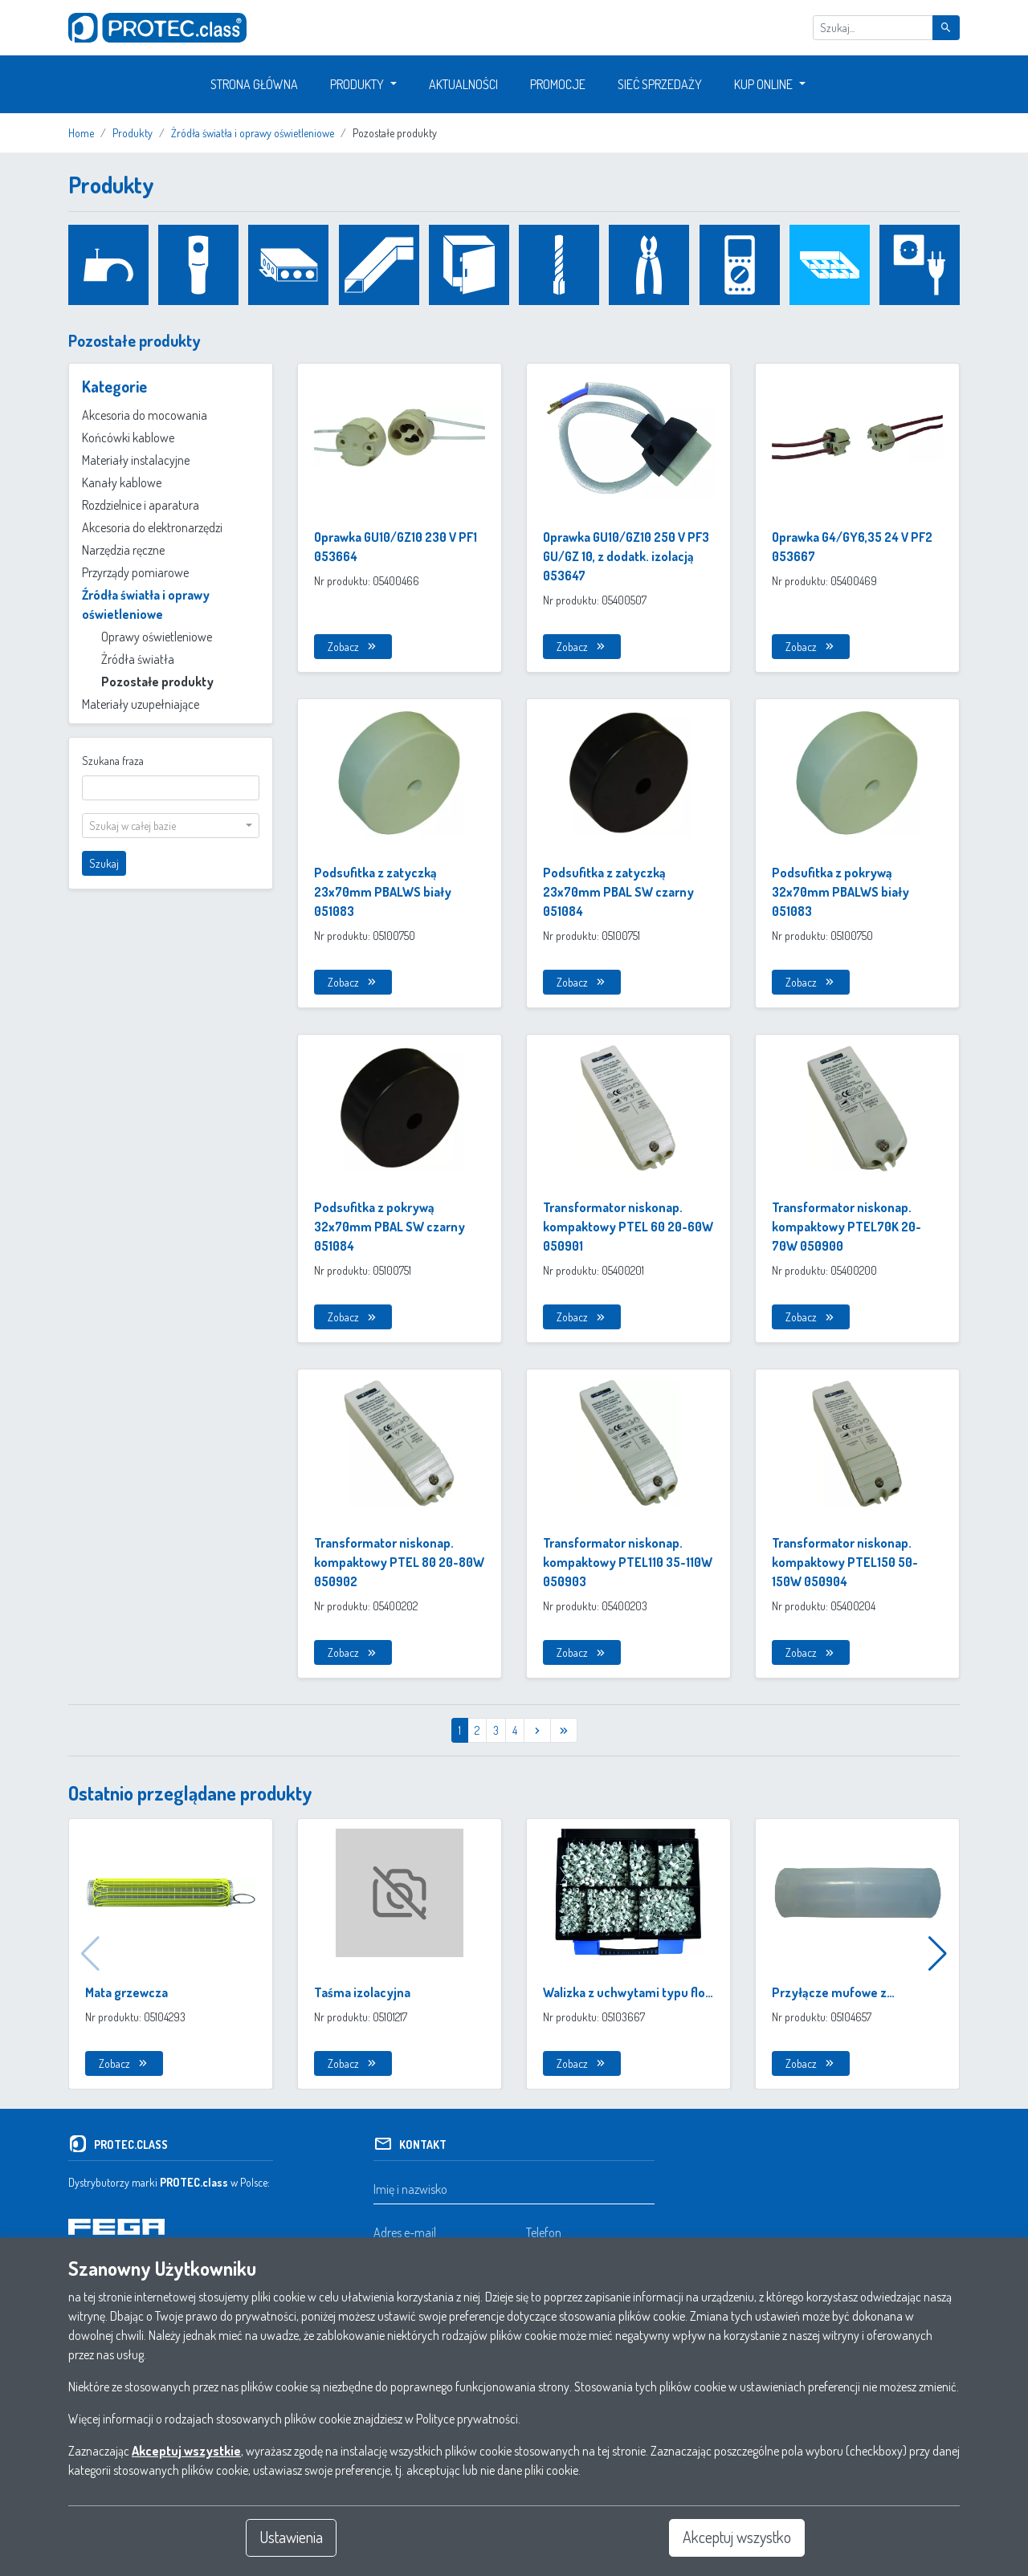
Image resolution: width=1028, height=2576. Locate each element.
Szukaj (104, 863)
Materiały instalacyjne (136, 460)
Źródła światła (137, 659)
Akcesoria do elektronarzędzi (152, 527)
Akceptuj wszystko (737, 2537)
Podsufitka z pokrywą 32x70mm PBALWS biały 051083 (840, 892)
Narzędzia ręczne (123, 550)
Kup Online (763, 84)
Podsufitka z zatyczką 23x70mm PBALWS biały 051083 (382, 892)
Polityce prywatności (467, 2418)
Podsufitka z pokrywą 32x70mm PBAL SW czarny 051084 (389, 1226)
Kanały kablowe (121, 482)
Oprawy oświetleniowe (156, 637)
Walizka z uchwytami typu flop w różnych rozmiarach (627, 1993)
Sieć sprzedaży (660, 84)
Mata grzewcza (126, 1992)
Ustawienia (291, 2537)
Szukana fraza (113, 760)
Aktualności (463, 84)
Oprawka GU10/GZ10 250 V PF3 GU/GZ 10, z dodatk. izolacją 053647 (626, 556)
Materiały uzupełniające (140, 704)
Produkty (357, 84)
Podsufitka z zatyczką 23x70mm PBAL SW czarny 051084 (618, 892)
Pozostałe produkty (157, 682)
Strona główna (254, 84)
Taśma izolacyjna (362, 1992)
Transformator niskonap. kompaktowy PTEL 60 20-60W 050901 (628, 1226)
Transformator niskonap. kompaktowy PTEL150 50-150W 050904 (845, 1562)
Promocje (557, 84)
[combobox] (170, 825)
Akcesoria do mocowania (144, 415)
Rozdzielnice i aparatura (140, 505)
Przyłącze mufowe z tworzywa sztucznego (833, 1993)
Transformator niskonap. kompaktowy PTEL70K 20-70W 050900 (846, 1226)
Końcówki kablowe (128, 437)
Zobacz (353, 646)
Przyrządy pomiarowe (135, 572)
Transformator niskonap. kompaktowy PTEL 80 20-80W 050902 (399, 1562)
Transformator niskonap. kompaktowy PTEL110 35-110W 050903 (627, 1562)
